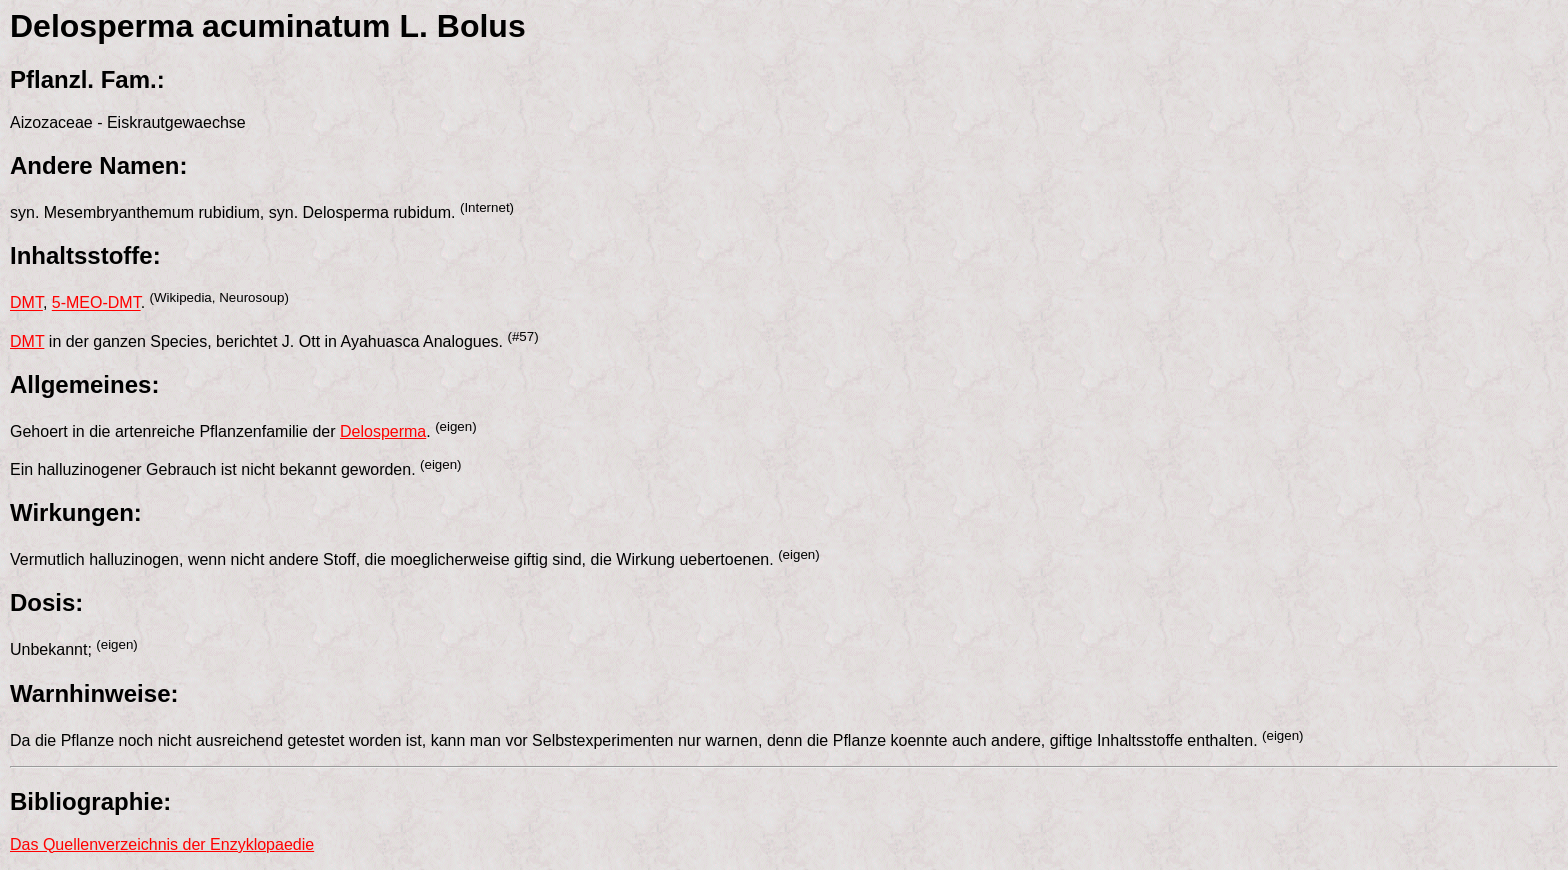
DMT (26, 303)
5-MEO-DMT (96, 303)
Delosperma (383, 431)
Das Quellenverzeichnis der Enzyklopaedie (162, 844)
